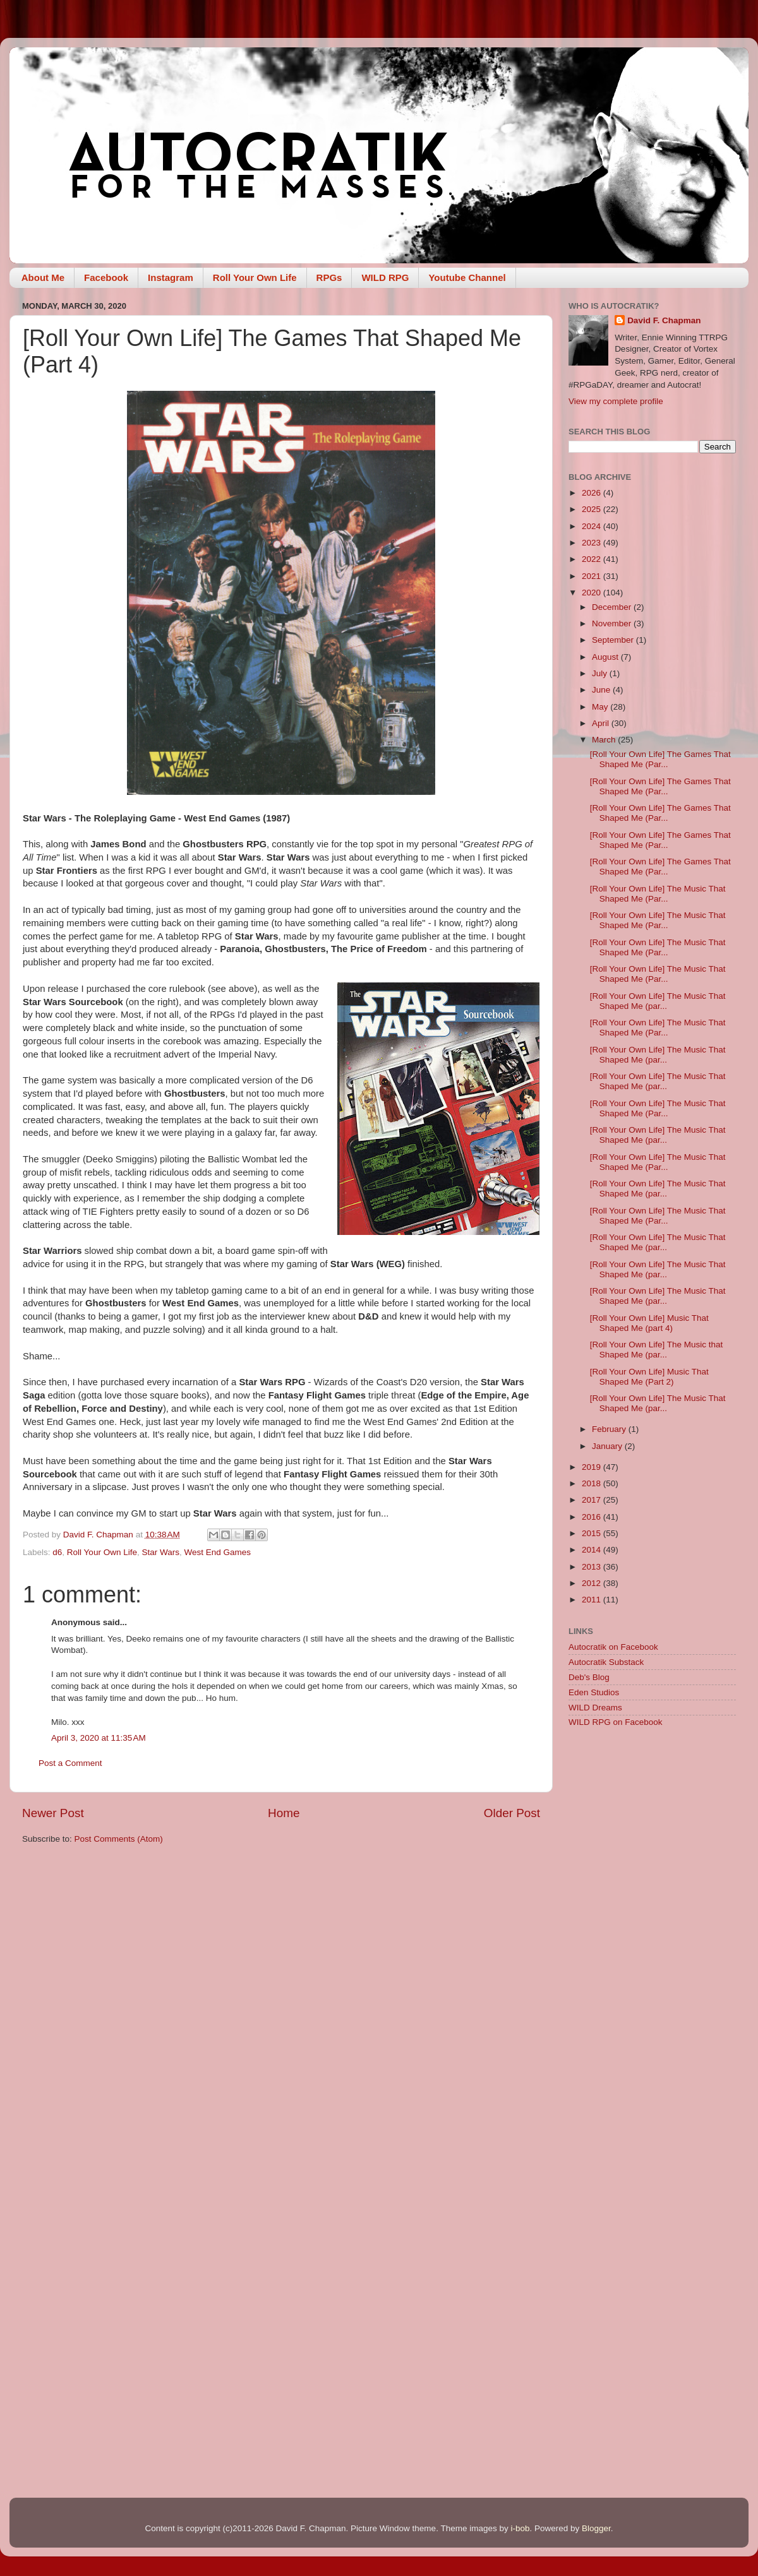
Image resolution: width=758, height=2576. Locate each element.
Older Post (512, 1813)
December (613, 607)
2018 (592, 1483)
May (601, 707)
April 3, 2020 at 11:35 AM (98, 1738)
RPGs (329, 277)
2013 (592, 1566)
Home (283, 1813)
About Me (42, 277)
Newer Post (53, 1813)
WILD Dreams (595, 1707)
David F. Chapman (664, 320)
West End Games (217, 1552)
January (608, 1446)
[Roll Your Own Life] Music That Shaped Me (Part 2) (649, 1376)
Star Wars (160, 1552)
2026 (592, 493)
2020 (592, 592)
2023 (592, 542)
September (614, 640)
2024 (592, 526)
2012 (592, 1583)
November (613, 623)
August (606, 657)
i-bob (519, 2528)
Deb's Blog (589, 1677)
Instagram (170, 277)
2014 (592, 1549)
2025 (592, 509)
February (610, 1429)
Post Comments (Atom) (119, 1839)
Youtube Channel (466, 277)
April (601, 723)
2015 (592, 1533)
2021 (592, 576)
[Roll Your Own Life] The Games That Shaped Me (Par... (660, 759)
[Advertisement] (652, 1828)
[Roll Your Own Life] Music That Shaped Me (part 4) (649, 1323)
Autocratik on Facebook (613, 1647)
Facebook (106, 277)
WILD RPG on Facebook (615, 1722)
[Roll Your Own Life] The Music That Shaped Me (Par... (658, 893)
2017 (592, 1500)
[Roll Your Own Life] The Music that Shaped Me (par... (656, 1349)
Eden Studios (593, 1692)
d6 (57, 1552)
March (605, 739)
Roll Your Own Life (255, 277)
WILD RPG (385, 277)
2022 (592, 559)
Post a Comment (70, 1763)
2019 (592, 1467)
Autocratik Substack (606, 1662)
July (601, 673)
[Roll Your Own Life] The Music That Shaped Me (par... (658, 1001)
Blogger (596, 2528)
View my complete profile (615, 401)
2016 (592, 1517)
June (602, 690)
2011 (592, 1599)
